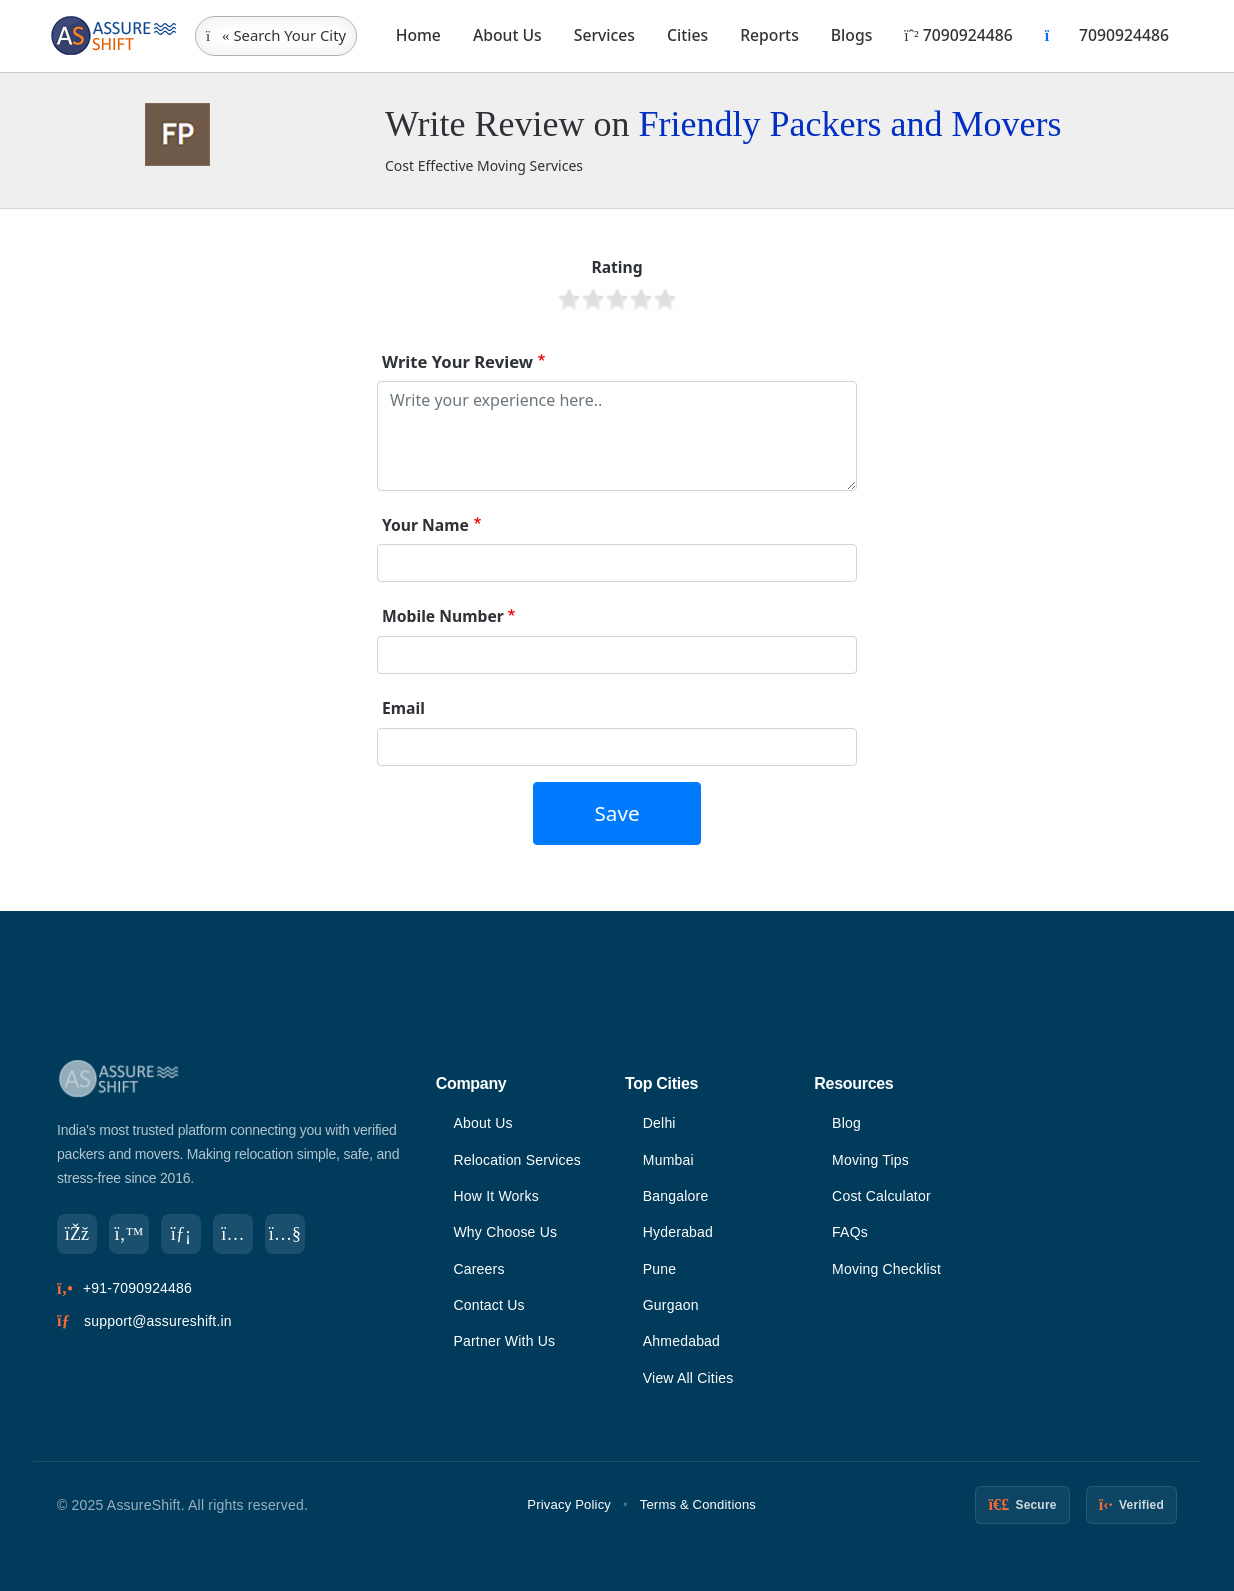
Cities (687, 35)
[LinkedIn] (181, 1234)
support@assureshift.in (158, 1321)
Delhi (659, 1123)
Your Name (425, 525)
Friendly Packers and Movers (849, 124)
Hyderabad (678, 1232)
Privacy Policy (569, 1504)
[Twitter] (129, 1234)
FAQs (850, 1232)
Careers (478, 1269)
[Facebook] (77, 1234)
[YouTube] (285, 1234)
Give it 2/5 (593, 299)
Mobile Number (443, 616)
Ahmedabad (681, 1341)
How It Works (495, 1196)
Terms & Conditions (698, 1504)
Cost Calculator (881, 1196)
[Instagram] (233, 1234)
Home (418, 35)
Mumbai (668, 1160)
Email (403, 708)
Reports (769, 35)
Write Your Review (457, 361)
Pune (660, 1269)
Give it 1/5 (569, 299)
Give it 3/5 (617, 299)
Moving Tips (870, 1160)
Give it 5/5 (665, 299)
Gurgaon (671, 1305)
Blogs (852, 35)
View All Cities (688, 1378)
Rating (616, 267)
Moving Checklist (886, 1269)
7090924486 (958, 35)
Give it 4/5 (641, 299)
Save (616, 813)
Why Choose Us (505, 1232)
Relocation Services (517, 1160)
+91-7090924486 (137, 1288)
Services (604, 35)
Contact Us (488, 1305)
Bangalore (676, 1196)
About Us (507, 35)
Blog (846, 1123)
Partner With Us (504, 1341)
